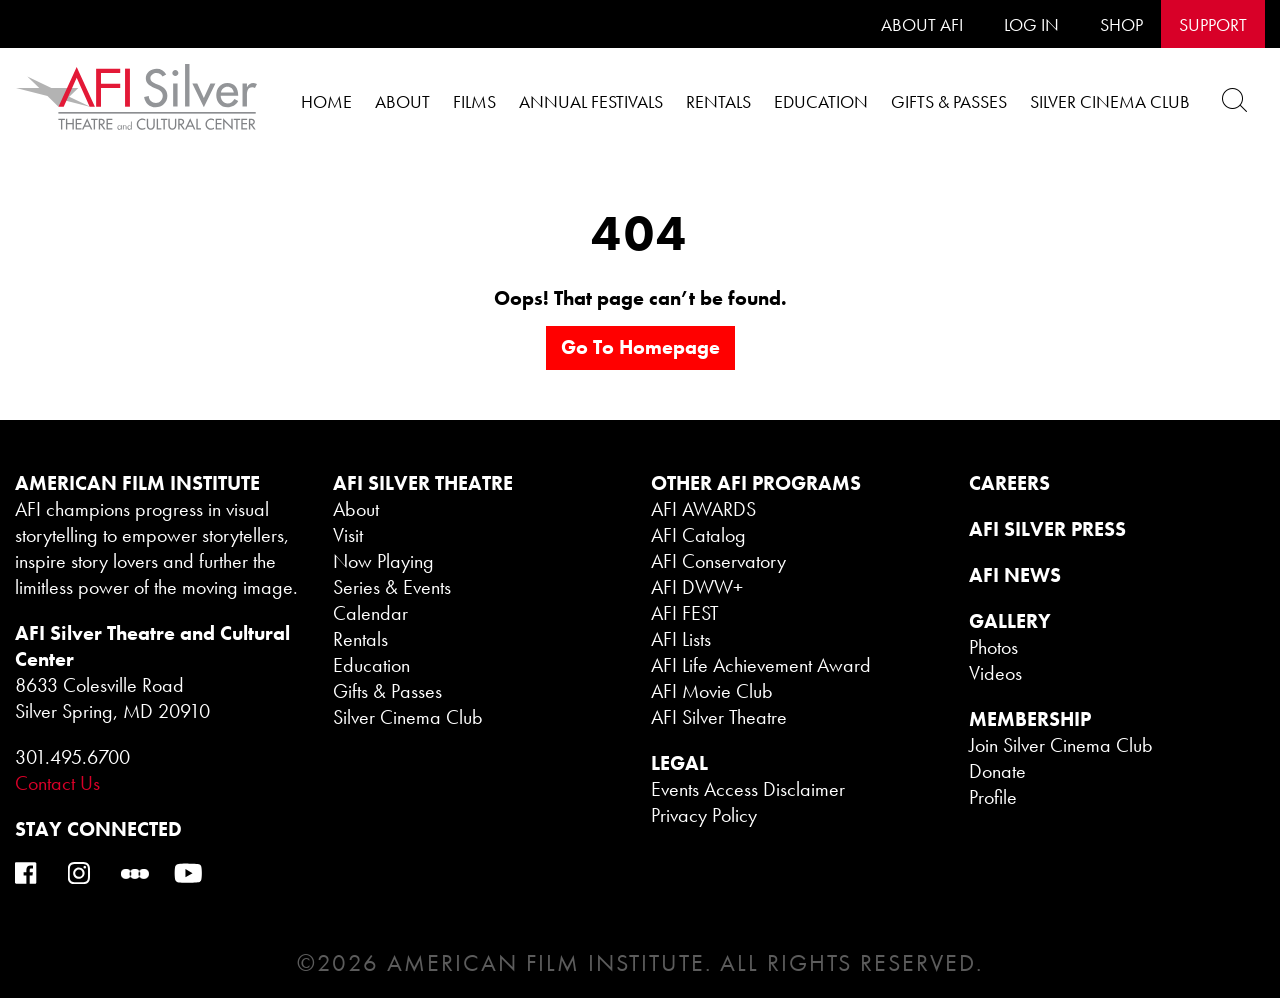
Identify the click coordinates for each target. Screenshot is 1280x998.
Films (474, 101)
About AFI (922, 24)
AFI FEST (685, 613)
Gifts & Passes (949, 101)
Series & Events (392, 587)
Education (821, 101)
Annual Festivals (591, 101)
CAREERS (1009, 483)
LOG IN (1031, 24)
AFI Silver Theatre (719, 717)
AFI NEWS (1015, 575)
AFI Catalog (698, 535)
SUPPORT (1213, 24)
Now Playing (383, 561)
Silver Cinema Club (1110, 101)
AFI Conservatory (718, 561)
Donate (997, 771)
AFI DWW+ (697, 587)
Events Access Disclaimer (748, 789)
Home (326, 101)
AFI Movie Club (712, 691)
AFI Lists (681, 639)
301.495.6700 (72, 757)
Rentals (718, 101)
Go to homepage (640, 347)
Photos (993, 647)
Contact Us (57, 783)
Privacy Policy (704, 815)
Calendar (370, 613)
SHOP (1121, 24)
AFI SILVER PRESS (1047, 529)
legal (679, 763)
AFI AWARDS (703, 509)
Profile (993, 797)
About (402, 101)
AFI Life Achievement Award (761, 665)
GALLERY (1010, 621)
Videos (995, 673)
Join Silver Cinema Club (1061, 745)
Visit (348, 535)
